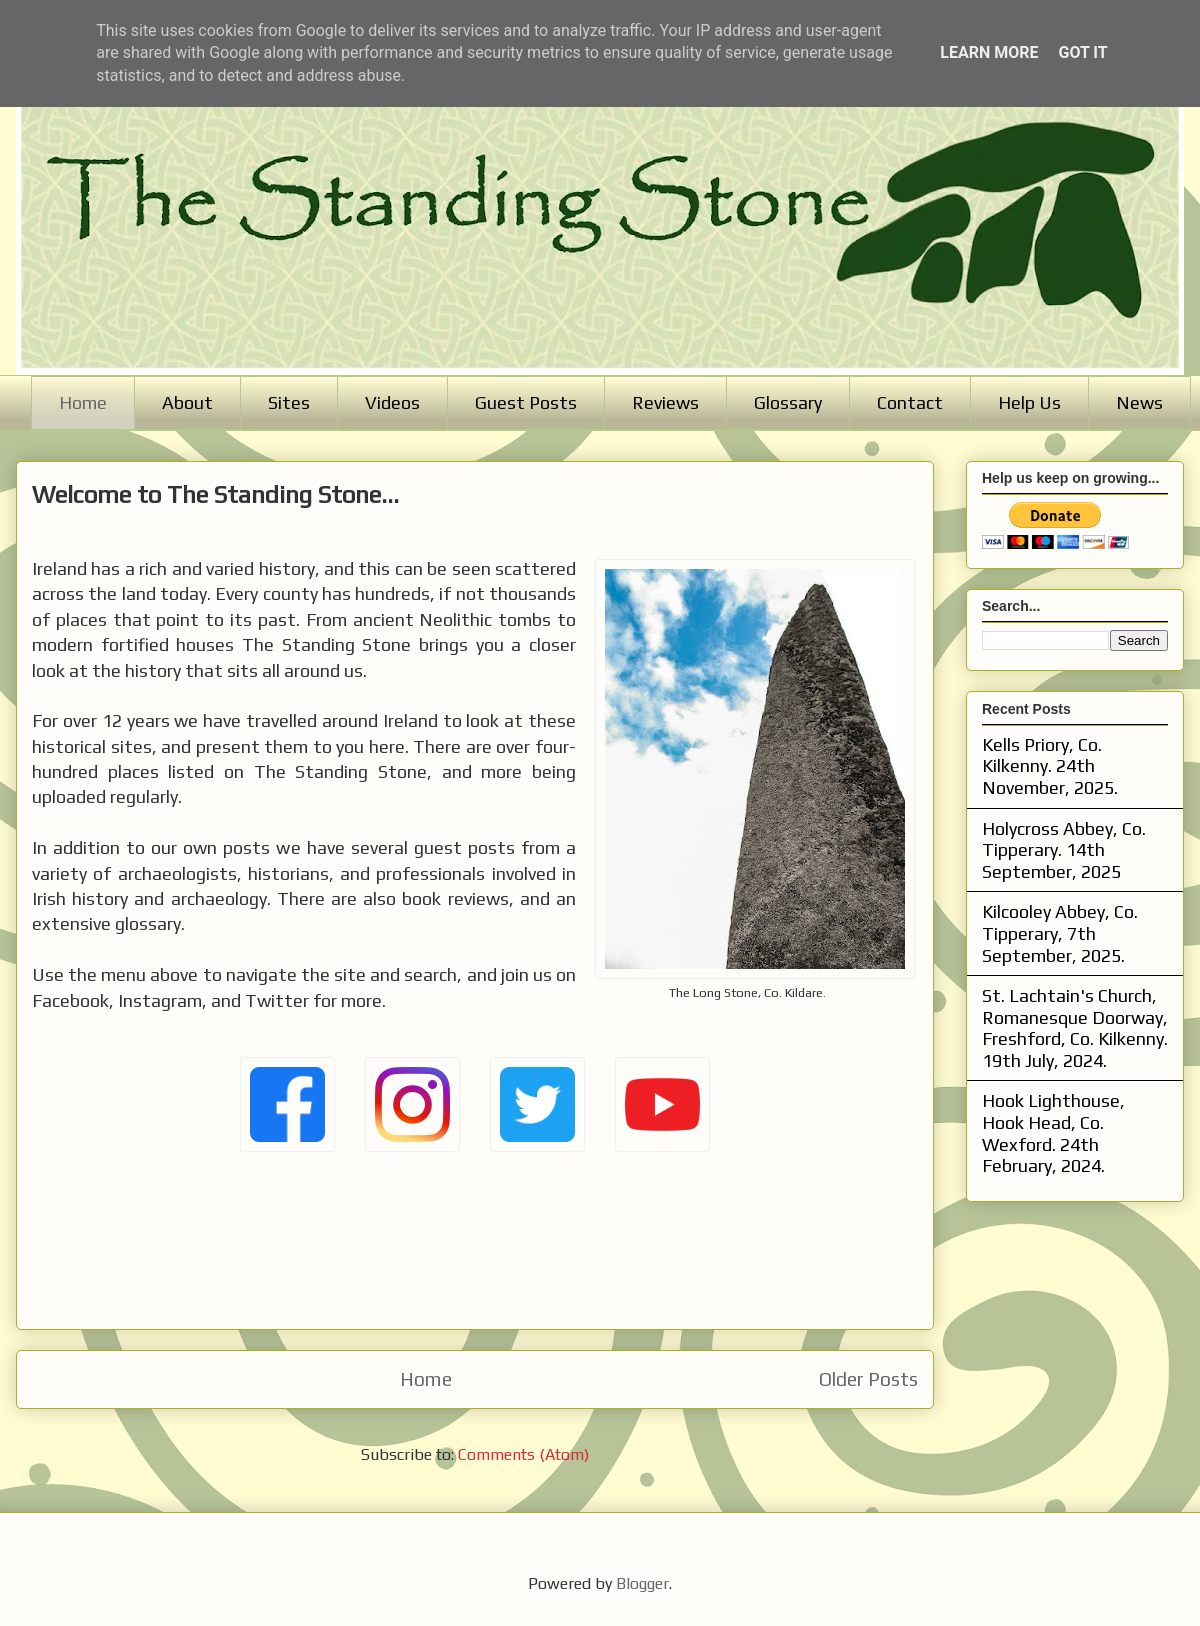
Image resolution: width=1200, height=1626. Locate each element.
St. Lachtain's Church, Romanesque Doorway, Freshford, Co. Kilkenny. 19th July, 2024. (1075, 1028)
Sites (289, 402)
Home (83, 402)
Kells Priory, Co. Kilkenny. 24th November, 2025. (1050, 766)
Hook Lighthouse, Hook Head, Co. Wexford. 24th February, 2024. (1053, 1133)
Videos (392, 402)
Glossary (788, 402)
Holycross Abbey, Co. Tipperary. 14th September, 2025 (1064, 850)
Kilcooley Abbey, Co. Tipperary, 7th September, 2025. (1060, 933)
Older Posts (868, 1379)
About (187, 402)
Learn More (989, 52)
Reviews (665, 402)
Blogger (642, 1583)
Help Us (1029, 402)
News (1139, 402)
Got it (1082, 52)
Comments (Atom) (523, 1454)
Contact (910, 402)
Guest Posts (526, 402)
